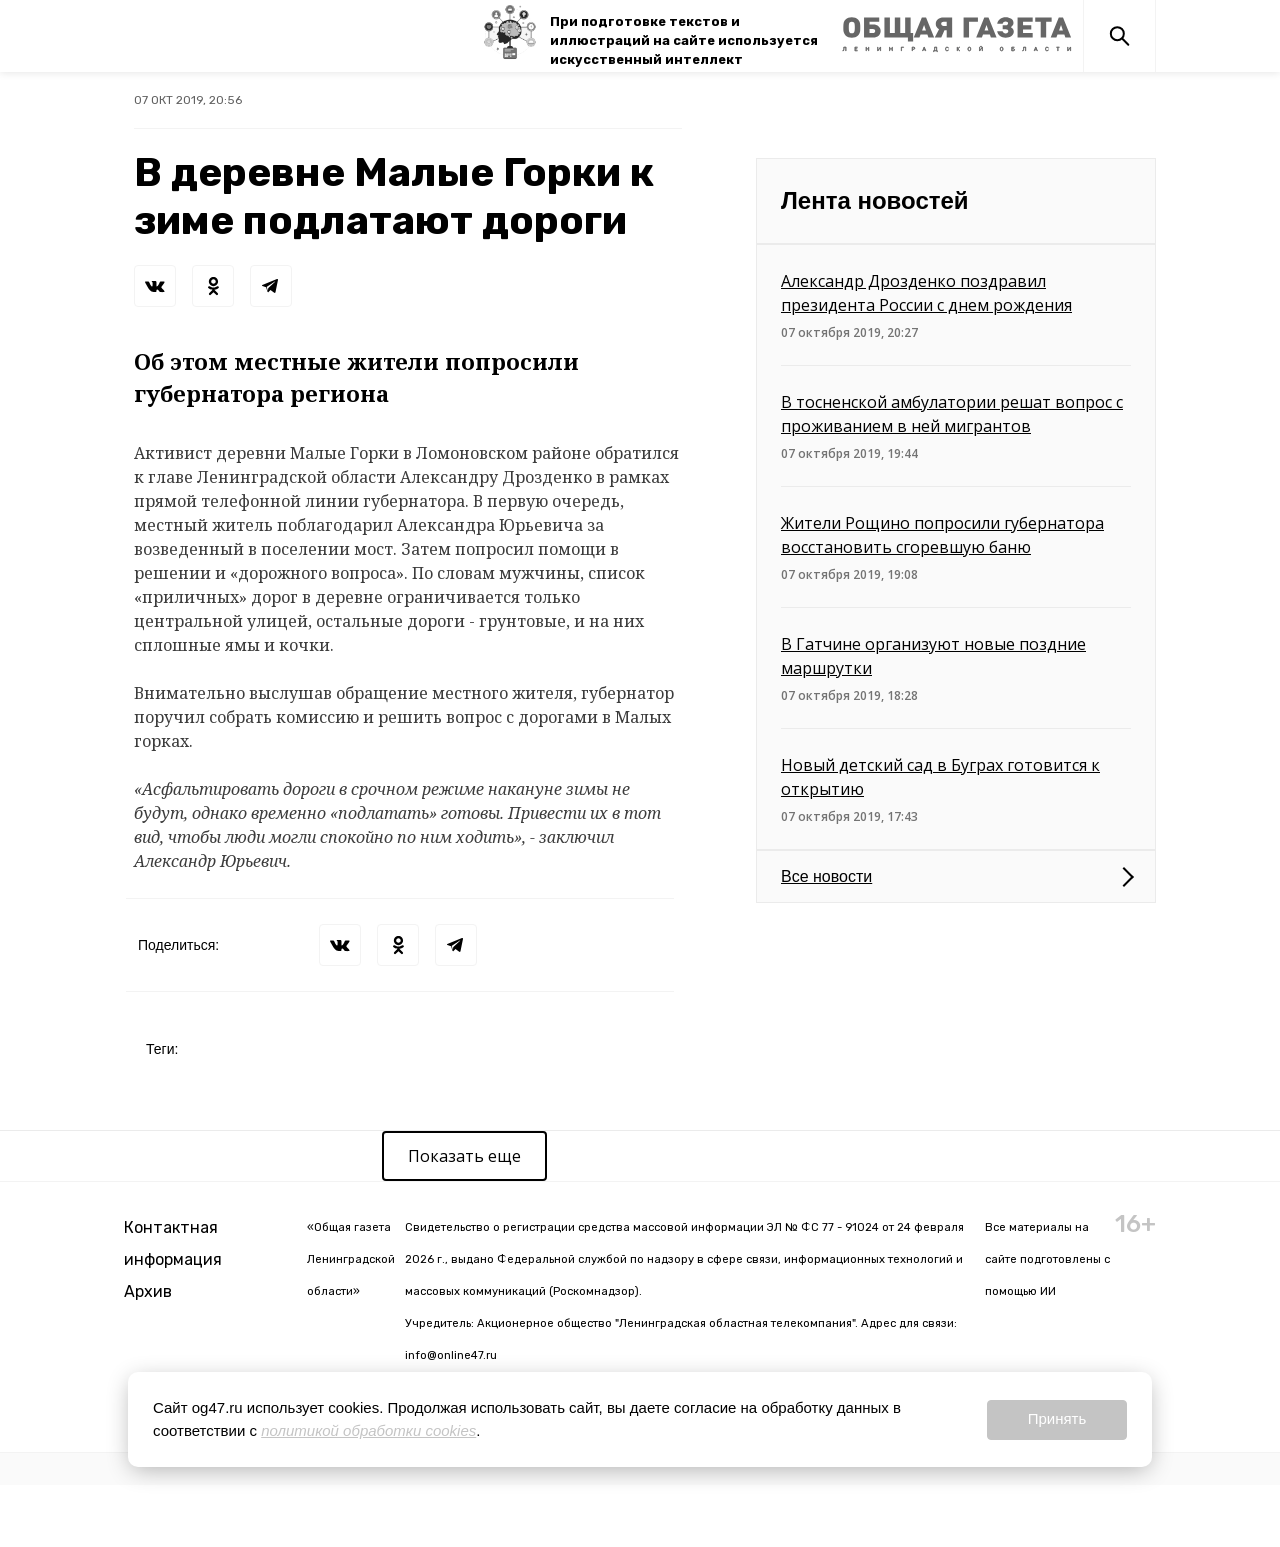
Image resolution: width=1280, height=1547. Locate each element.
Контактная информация (173, 1243)
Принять (1057, 1418)
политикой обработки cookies (368, 1430)
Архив (148, 1291)
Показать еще (464, 1156)
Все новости (826, 876)
